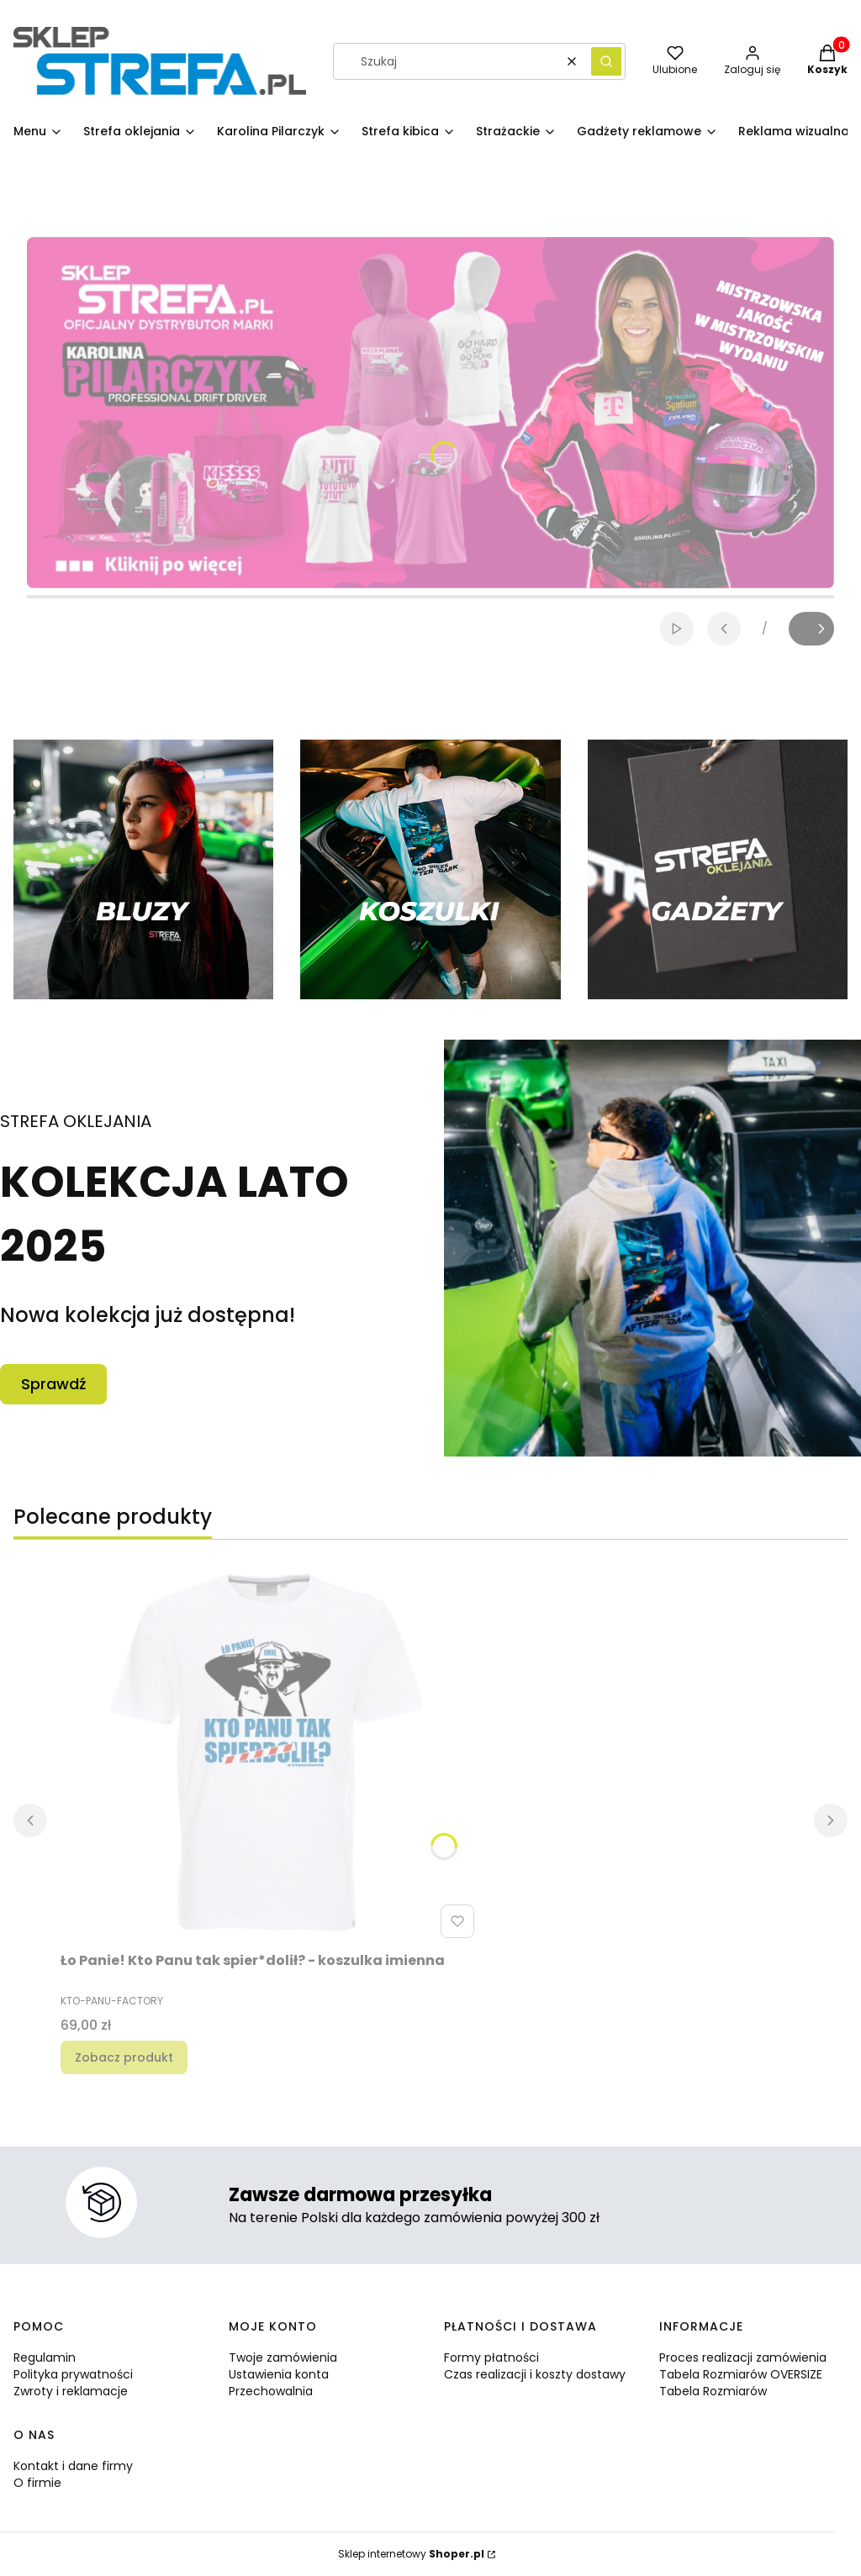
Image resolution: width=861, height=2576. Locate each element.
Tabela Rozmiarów (713, 2391)
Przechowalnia (271, 2391)
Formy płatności (491, 2357)
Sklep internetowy (411, 2554)
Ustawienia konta (279, 2374)
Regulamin (44, 2357)
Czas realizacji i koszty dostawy (535, 2374)
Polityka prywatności (73, 2374)
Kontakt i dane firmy (73, 2465)
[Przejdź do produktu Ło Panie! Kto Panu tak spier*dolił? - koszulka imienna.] (271, 1756)
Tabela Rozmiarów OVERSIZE (740, 2374)
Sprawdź (53, 1383)
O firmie (37, 2482)
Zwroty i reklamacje (70, 2391)
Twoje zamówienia (283, 2357)
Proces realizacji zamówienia (743, 2357)
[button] (606, 61)
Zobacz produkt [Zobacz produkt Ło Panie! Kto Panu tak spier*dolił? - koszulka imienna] (124, 2057)
